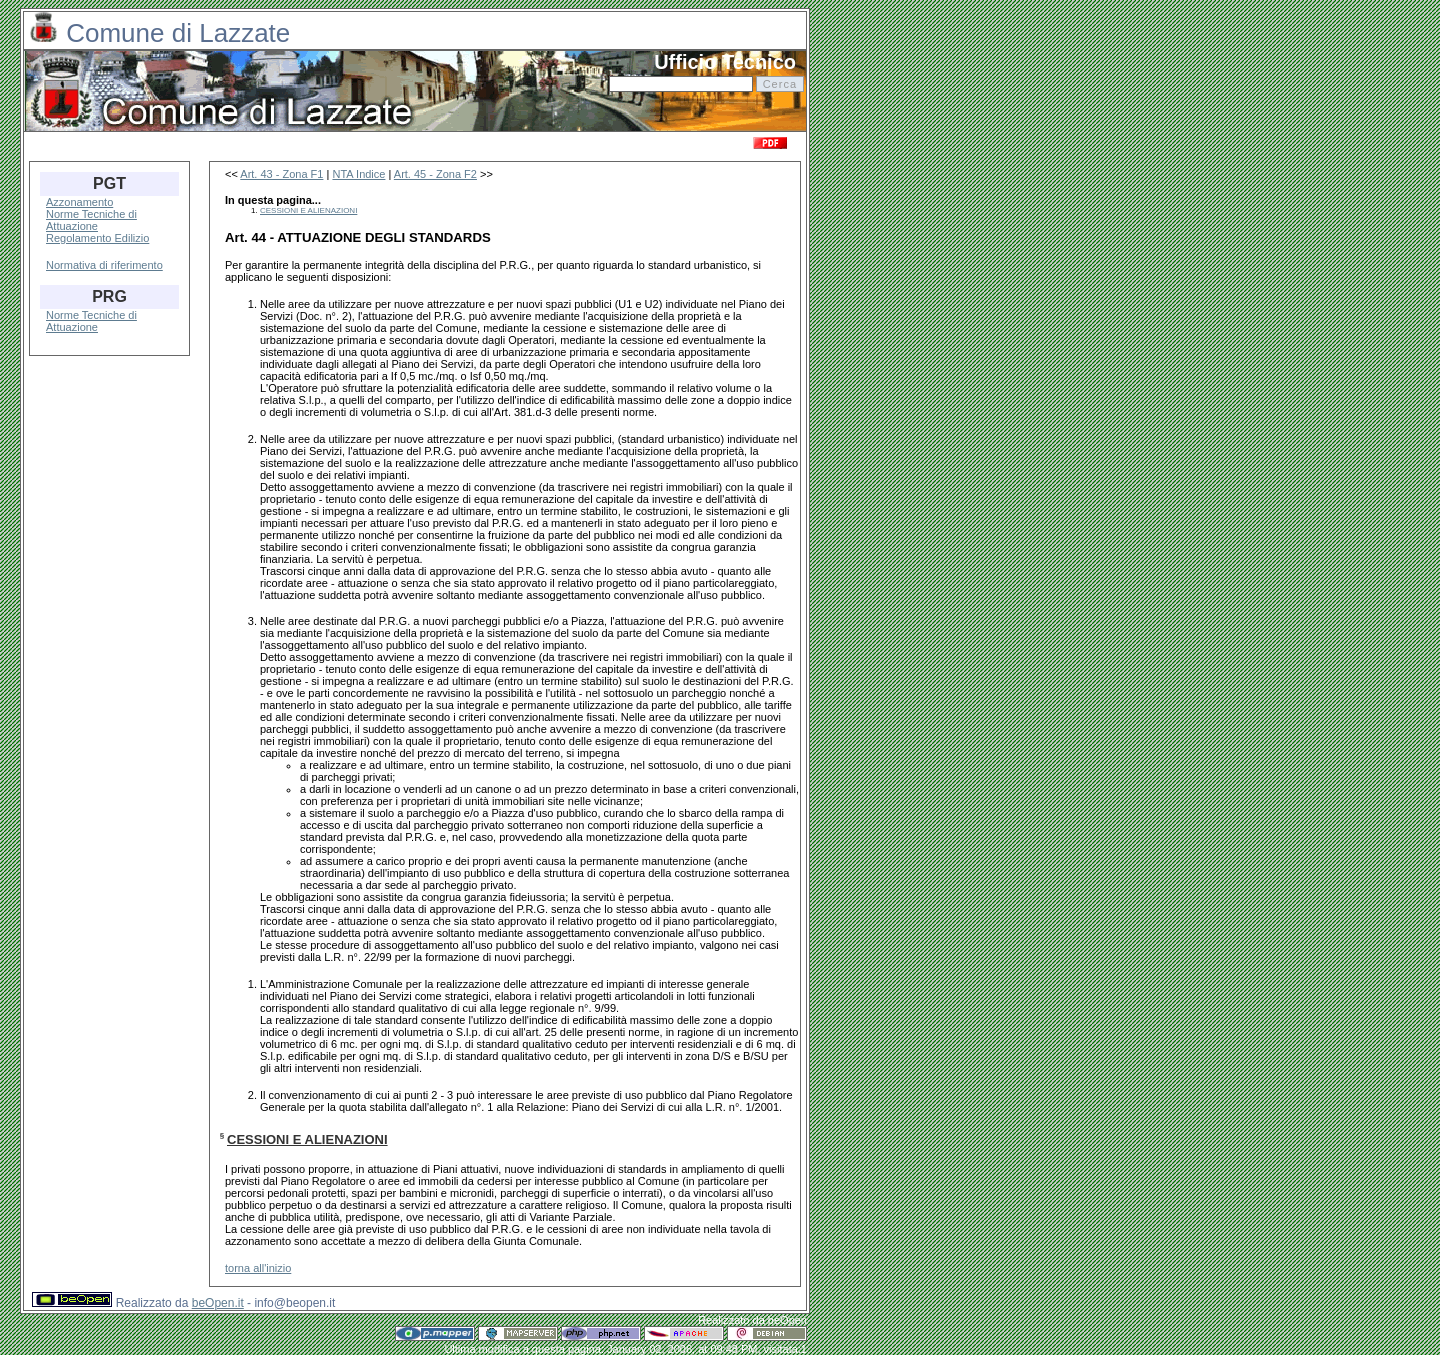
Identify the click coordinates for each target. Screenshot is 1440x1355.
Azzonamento (79, 202)
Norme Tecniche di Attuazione (91, 220)
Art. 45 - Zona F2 (435, 174)
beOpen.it (218, 1303)
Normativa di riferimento (104, 265)
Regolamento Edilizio (97, 238)
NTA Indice (358, 174)
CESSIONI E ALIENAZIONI (308, 210)
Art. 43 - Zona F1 (281, 174)
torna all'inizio (258, 1268)
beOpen (787, 1320)
